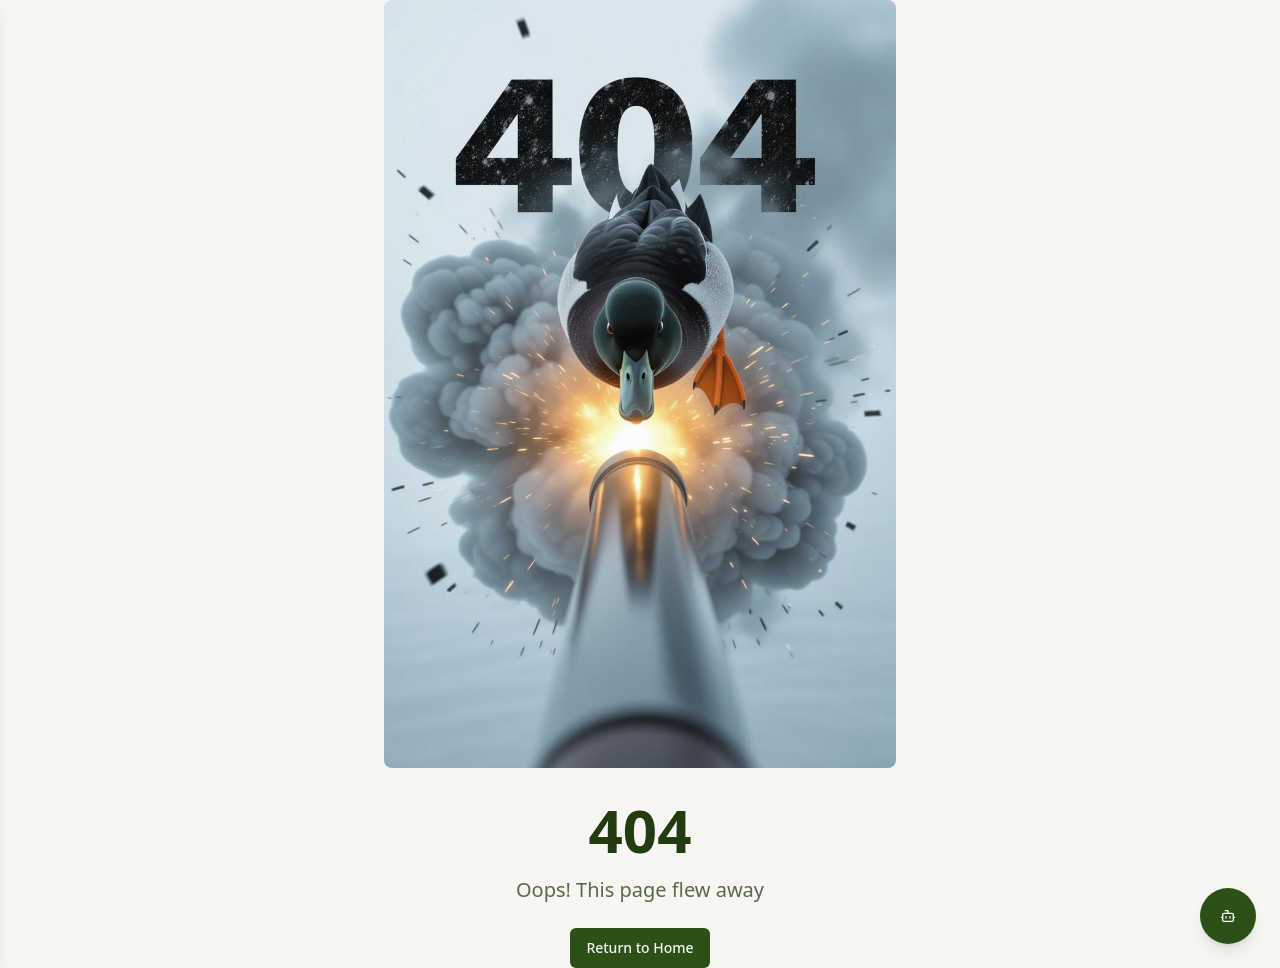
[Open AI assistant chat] (1228, 916)
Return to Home (639, 947)
